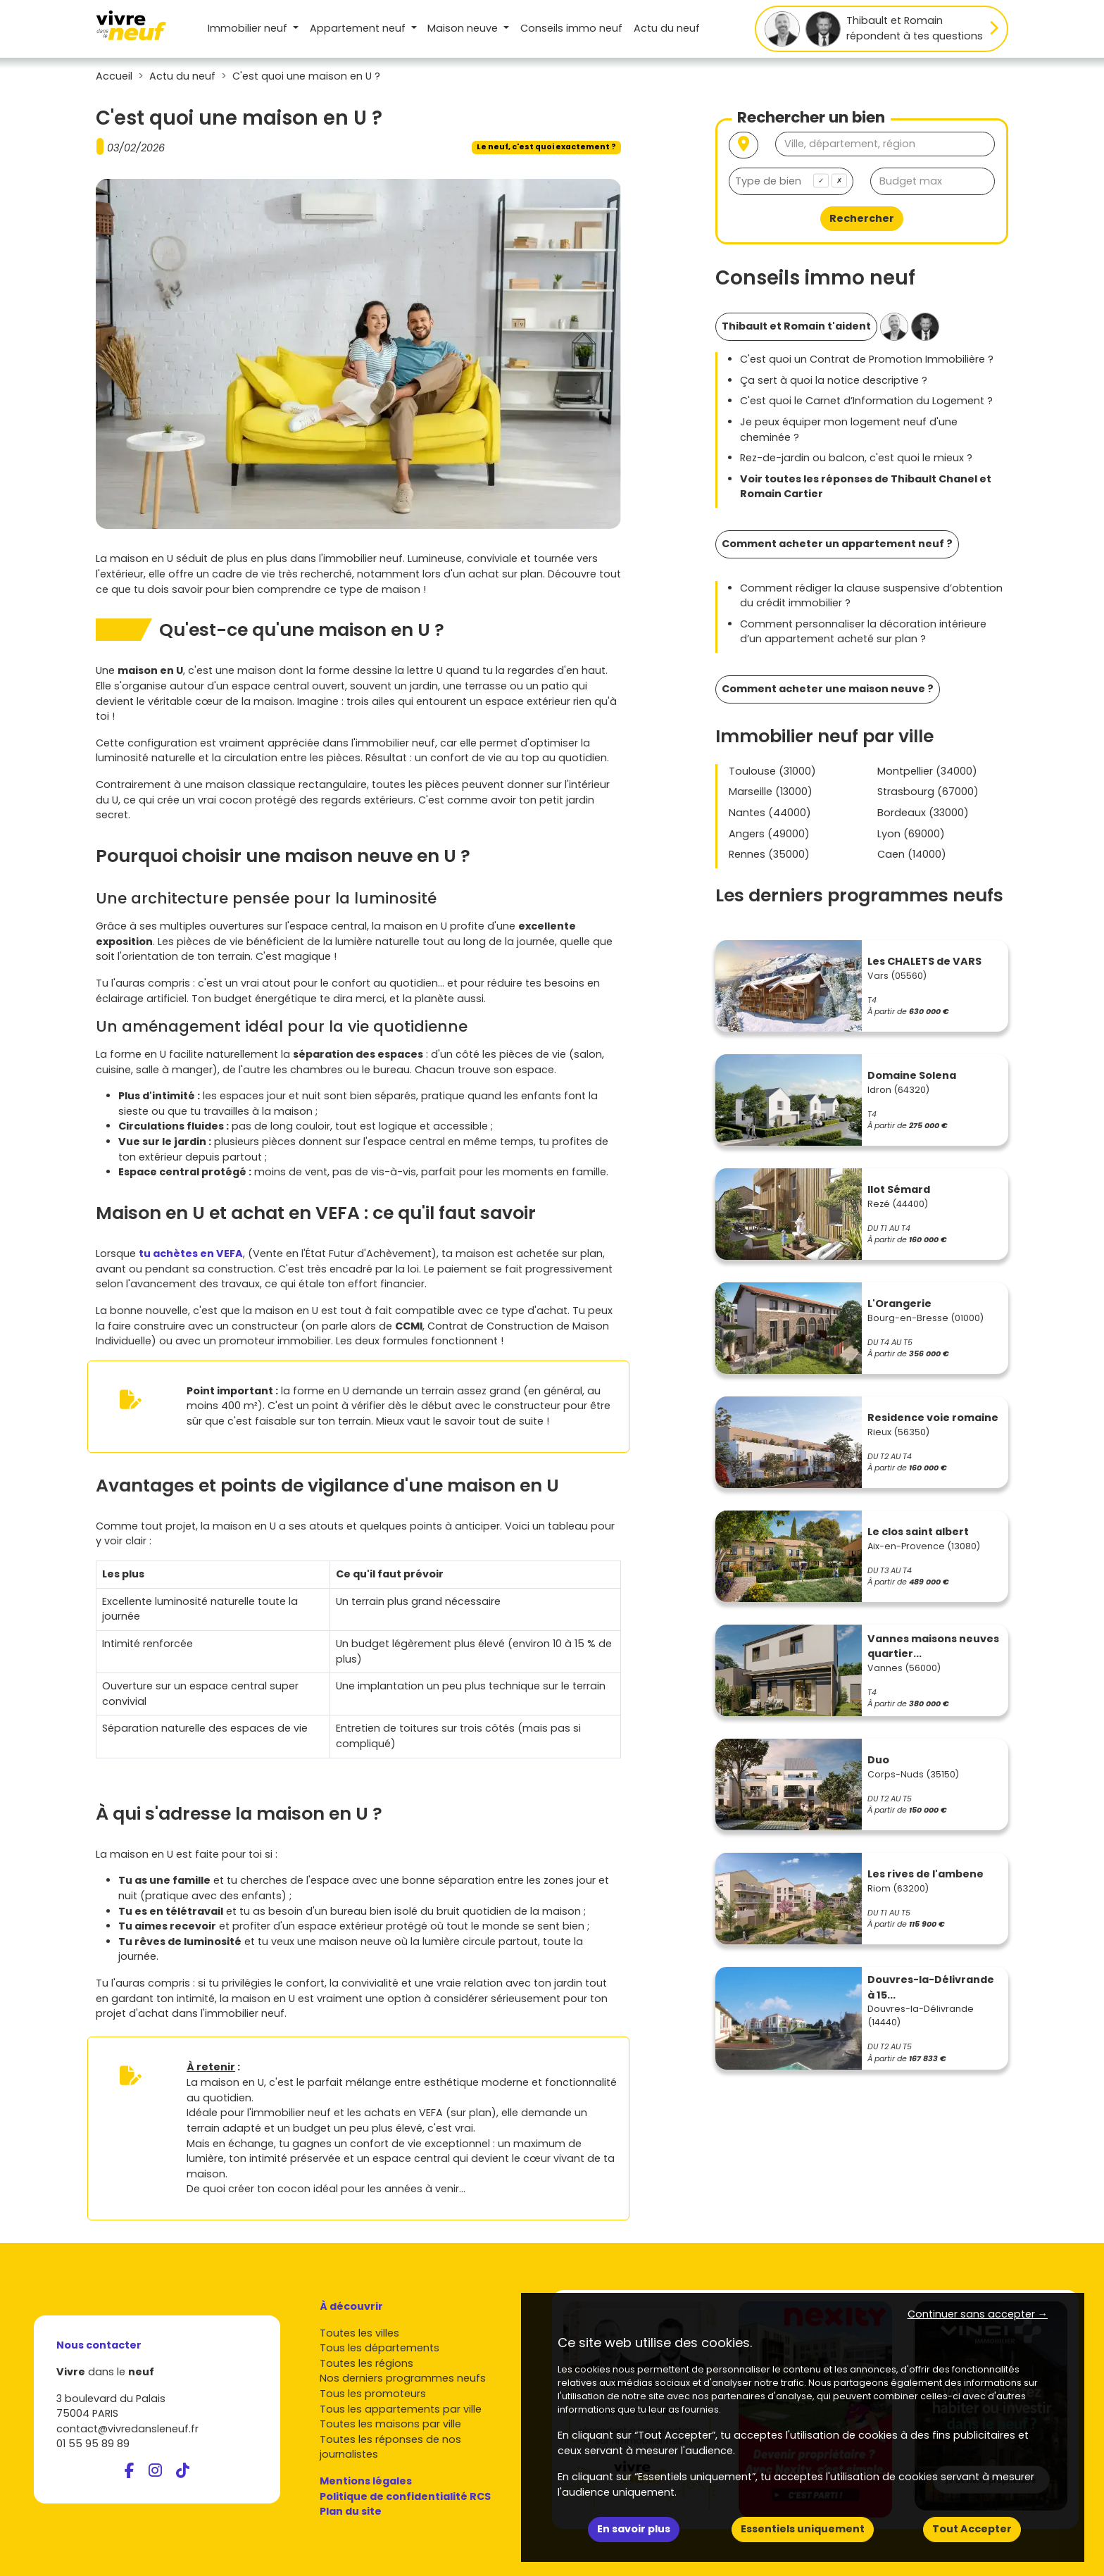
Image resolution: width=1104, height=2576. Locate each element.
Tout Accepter (972, 2529)
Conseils (571, 28)
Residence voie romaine (932, 1418)
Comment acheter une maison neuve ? (828, 689)
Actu (667, 28)
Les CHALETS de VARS (924, 961)
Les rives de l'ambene (925, 1874)
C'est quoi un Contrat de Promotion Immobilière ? (866, 359)
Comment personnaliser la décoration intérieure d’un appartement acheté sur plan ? (863, 631)
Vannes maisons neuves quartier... (933, 1646)
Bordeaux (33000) (923, 813)
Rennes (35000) (769, 854)
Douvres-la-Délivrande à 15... (930, 1987)
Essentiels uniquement (803, 2529)
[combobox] (791, 181)
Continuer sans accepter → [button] (978, 2314)
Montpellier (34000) (927, 771)
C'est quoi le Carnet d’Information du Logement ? (866, 401)
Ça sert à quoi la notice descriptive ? (833, 380)
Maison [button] (464, 28)
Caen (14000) (911, 854)
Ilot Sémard (898, 1189)
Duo (878, 1760)
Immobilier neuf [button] (249, 28)
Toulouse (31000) (772, 771)
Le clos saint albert (918, 1532)
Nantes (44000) (770, 813)
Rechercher (861, 218)
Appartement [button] (359, 28)
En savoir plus (633, 2529)
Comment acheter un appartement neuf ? (837, 544)
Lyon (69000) (911, 834)
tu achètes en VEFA (191, 1253)
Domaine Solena (911, 1075)
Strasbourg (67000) (928, 791)
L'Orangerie (899, 1303)
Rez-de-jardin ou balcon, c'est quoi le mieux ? (856, 458)
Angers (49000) (769, 834)
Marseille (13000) (771, 791)
